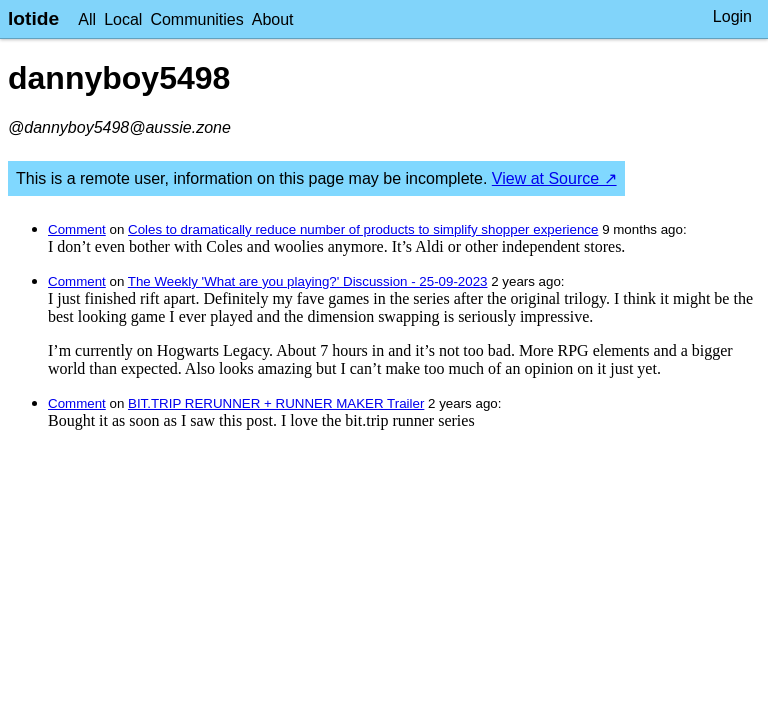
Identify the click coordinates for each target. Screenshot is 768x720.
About (273, 19)
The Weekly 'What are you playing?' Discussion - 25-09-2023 (308, 281)
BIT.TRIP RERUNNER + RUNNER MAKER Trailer (276, 403)
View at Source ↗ (554, 178)
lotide (33, 18)
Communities (196, 19)
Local (123, 19)
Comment (77, 229)
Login (732, 16)
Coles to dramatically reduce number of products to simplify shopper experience (363, 229)
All (87, 19)
